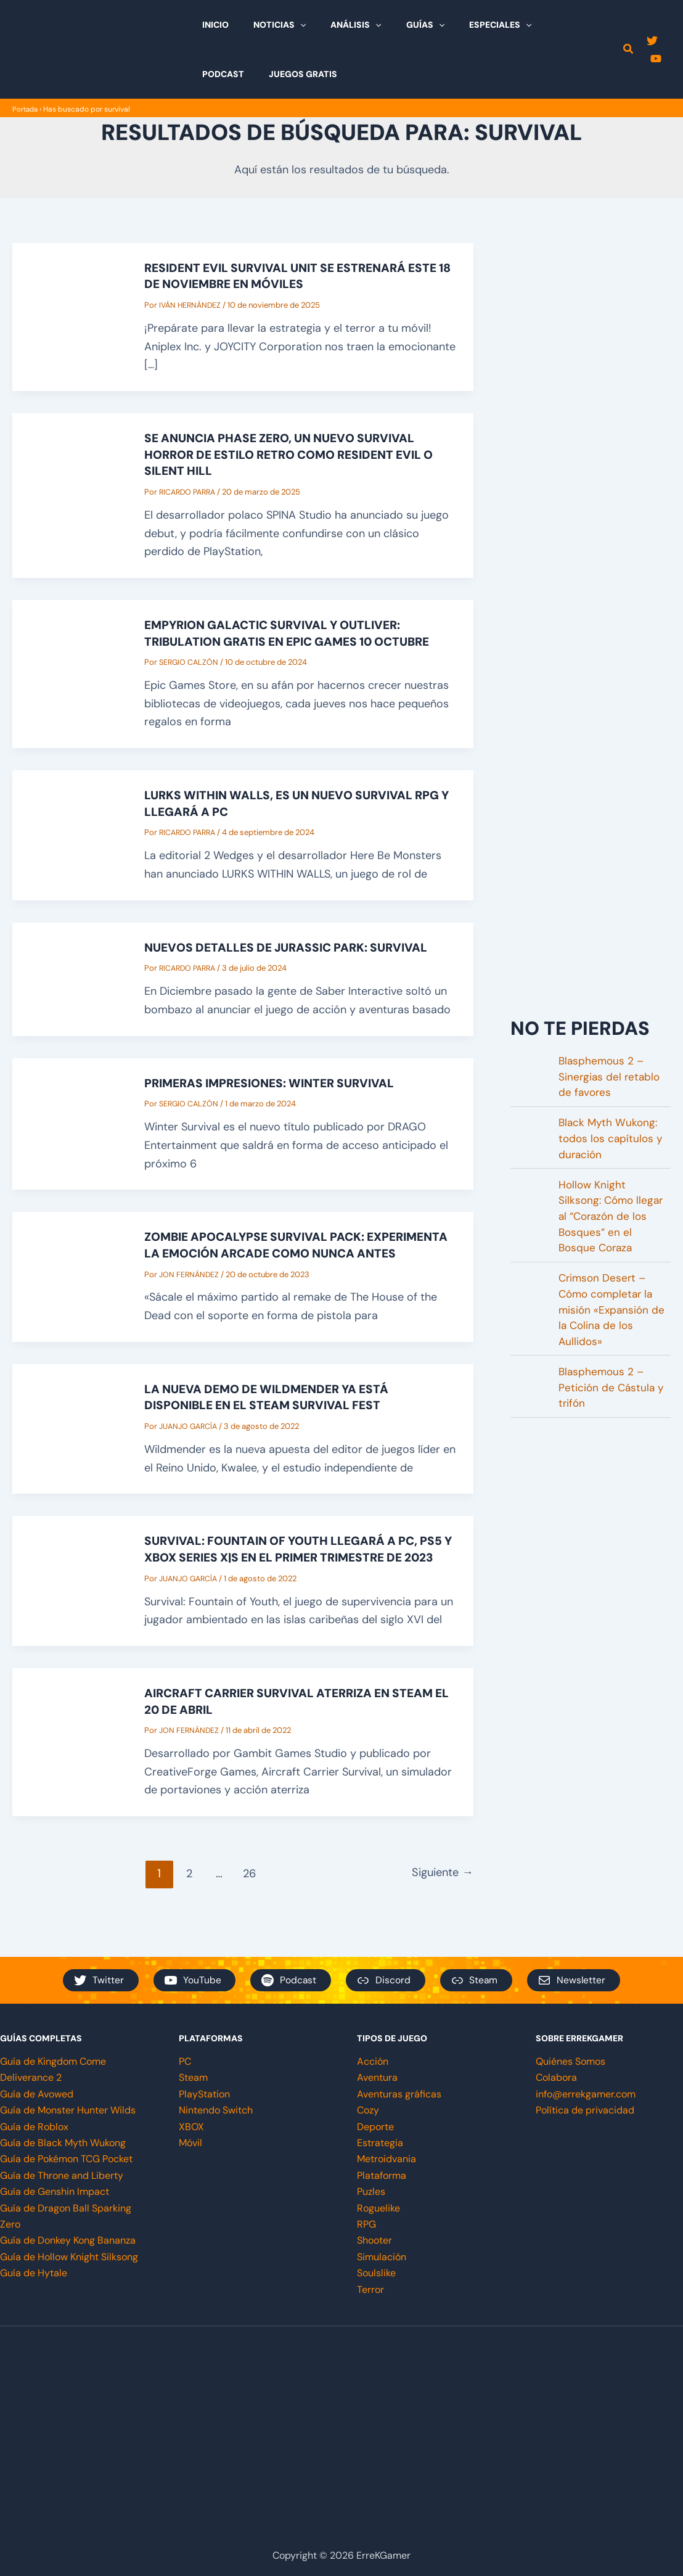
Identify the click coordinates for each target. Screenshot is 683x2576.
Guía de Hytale (33, 2272)
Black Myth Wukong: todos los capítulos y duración (612, 1140)
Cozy (368, 2110)
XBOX (191, 2126)
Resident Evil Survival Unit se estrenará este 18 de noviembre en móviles (298, 276)
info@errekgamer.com (586, 2094)
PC (185, 2061)
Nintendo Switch (216, 2110)
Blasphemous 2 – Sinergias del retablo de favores (610, 1076)
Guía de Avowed (36, 2094)
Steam (193, 2078)
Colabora (556, 2078)
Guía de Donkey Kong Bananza (68, 2240)
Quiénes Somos (570, 2061)
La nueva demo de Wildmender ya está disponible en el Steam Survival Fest (273, 1407)
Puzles (371, 2191)
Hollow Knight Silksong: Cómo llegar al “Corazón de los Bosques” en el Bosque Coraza (612, 1221)
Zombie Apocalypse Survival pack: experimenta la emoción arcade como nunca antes (276, 1248)
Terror (370, 2289)
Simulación (381, 2256)
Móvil (190, 2142)
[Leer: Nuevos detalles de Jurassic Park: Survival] (70, 974)
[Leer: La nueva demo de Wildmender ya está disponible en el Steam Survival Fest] (70, 1438)
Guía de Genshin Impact (54, 2191)
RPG (366, 2224)
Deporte (375, 2126)
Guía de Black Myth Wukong (63, 2142)
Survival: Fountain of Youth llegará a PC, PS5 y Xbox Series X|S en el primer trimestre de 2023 (300, 1566)
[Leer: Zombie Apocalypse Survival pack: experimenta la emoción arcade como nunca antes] (70, 1279)
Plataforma (381, 2175)
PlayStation (204, 2094)
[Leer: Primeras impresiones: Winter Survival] (70, 1118)
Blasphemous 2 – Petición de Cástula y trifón (612, 1400)
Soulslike (376, 2272)
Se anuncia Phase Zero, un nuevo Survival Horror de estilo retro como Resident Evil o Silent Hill (298, 453)
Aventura (377, 2078)
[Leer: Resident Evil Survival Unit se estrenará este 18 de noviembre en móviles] (70, 315)
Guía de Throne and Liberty (61, 2175)
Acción (372, 2061)
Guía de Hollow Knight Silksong (69, 2256)
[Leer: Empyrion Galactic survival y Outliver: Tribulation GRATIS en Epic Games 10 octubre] (70, 671)
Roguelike (378, 2208)
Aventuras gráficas (399, 2094)
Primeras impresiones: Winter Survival (276, 1079)
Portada (26, 109)
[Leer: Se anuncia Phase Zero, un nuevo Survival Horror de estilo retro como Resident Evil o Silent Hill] (70, 493)
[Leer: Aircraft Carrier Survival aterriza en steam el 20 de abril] (70, 1765)
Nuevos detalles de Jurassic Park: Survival (292, 944)
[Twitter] (649, 40)
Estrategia (380, 2142)
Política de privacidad (585, 2110)
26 (246, 1897)
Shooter (374, 2240)
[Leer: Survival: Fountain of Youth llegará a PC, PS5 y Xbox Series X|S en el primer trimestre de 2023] (70, 1597)
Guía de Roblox (34, 2126)
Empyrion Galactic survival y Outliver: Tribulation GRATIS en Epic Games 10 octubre (296, 631)
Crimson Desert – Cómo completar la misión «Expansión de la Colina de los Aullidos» (613, 1319)
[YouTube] (653, 58)
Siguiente (439, 1897)
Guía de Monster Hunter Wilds (68, 2110)
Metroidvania (386, 2159)
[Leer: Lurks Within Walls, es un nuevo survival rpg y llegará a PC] (70, 831)
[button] (289, 24)
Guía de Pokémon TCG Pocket (66, 2159)
